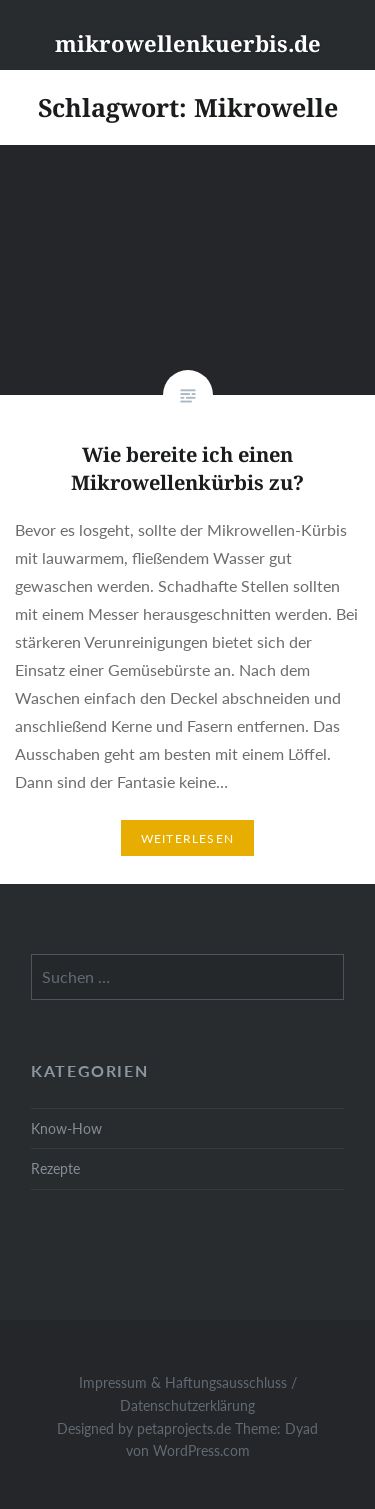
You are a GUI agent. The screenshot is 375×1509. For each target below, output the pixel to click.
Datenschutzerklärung (187, 1405)
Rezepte (55, 1168)
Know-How (66, 1128)
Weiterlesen (187, 838)
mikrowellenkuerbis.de (188, 43)
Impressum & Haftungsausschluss (183, 1382)
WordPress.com (201, 1450)
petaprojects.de (184, 1428)
